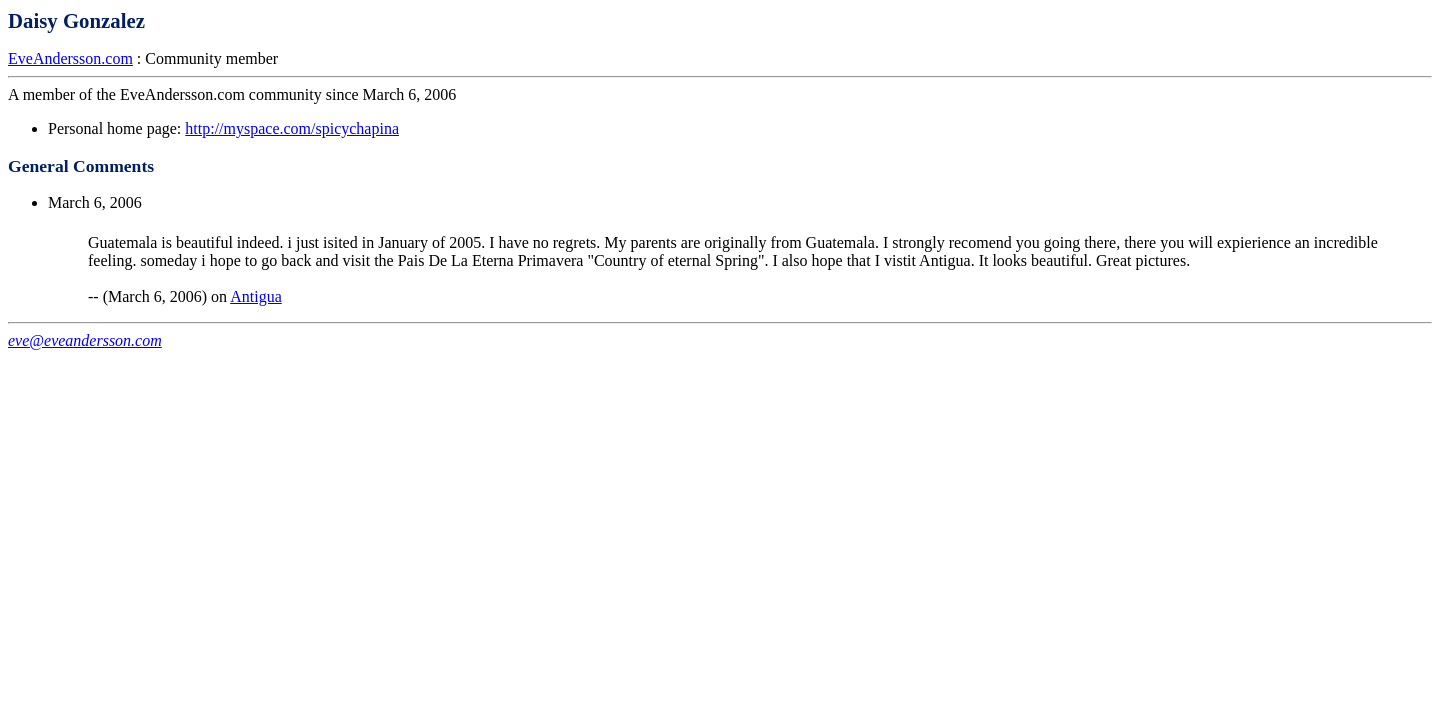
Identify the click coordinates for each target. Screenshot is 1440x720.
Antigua (256, 296)
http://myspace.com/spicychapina (292, 128)
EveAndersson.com (70, 58)
